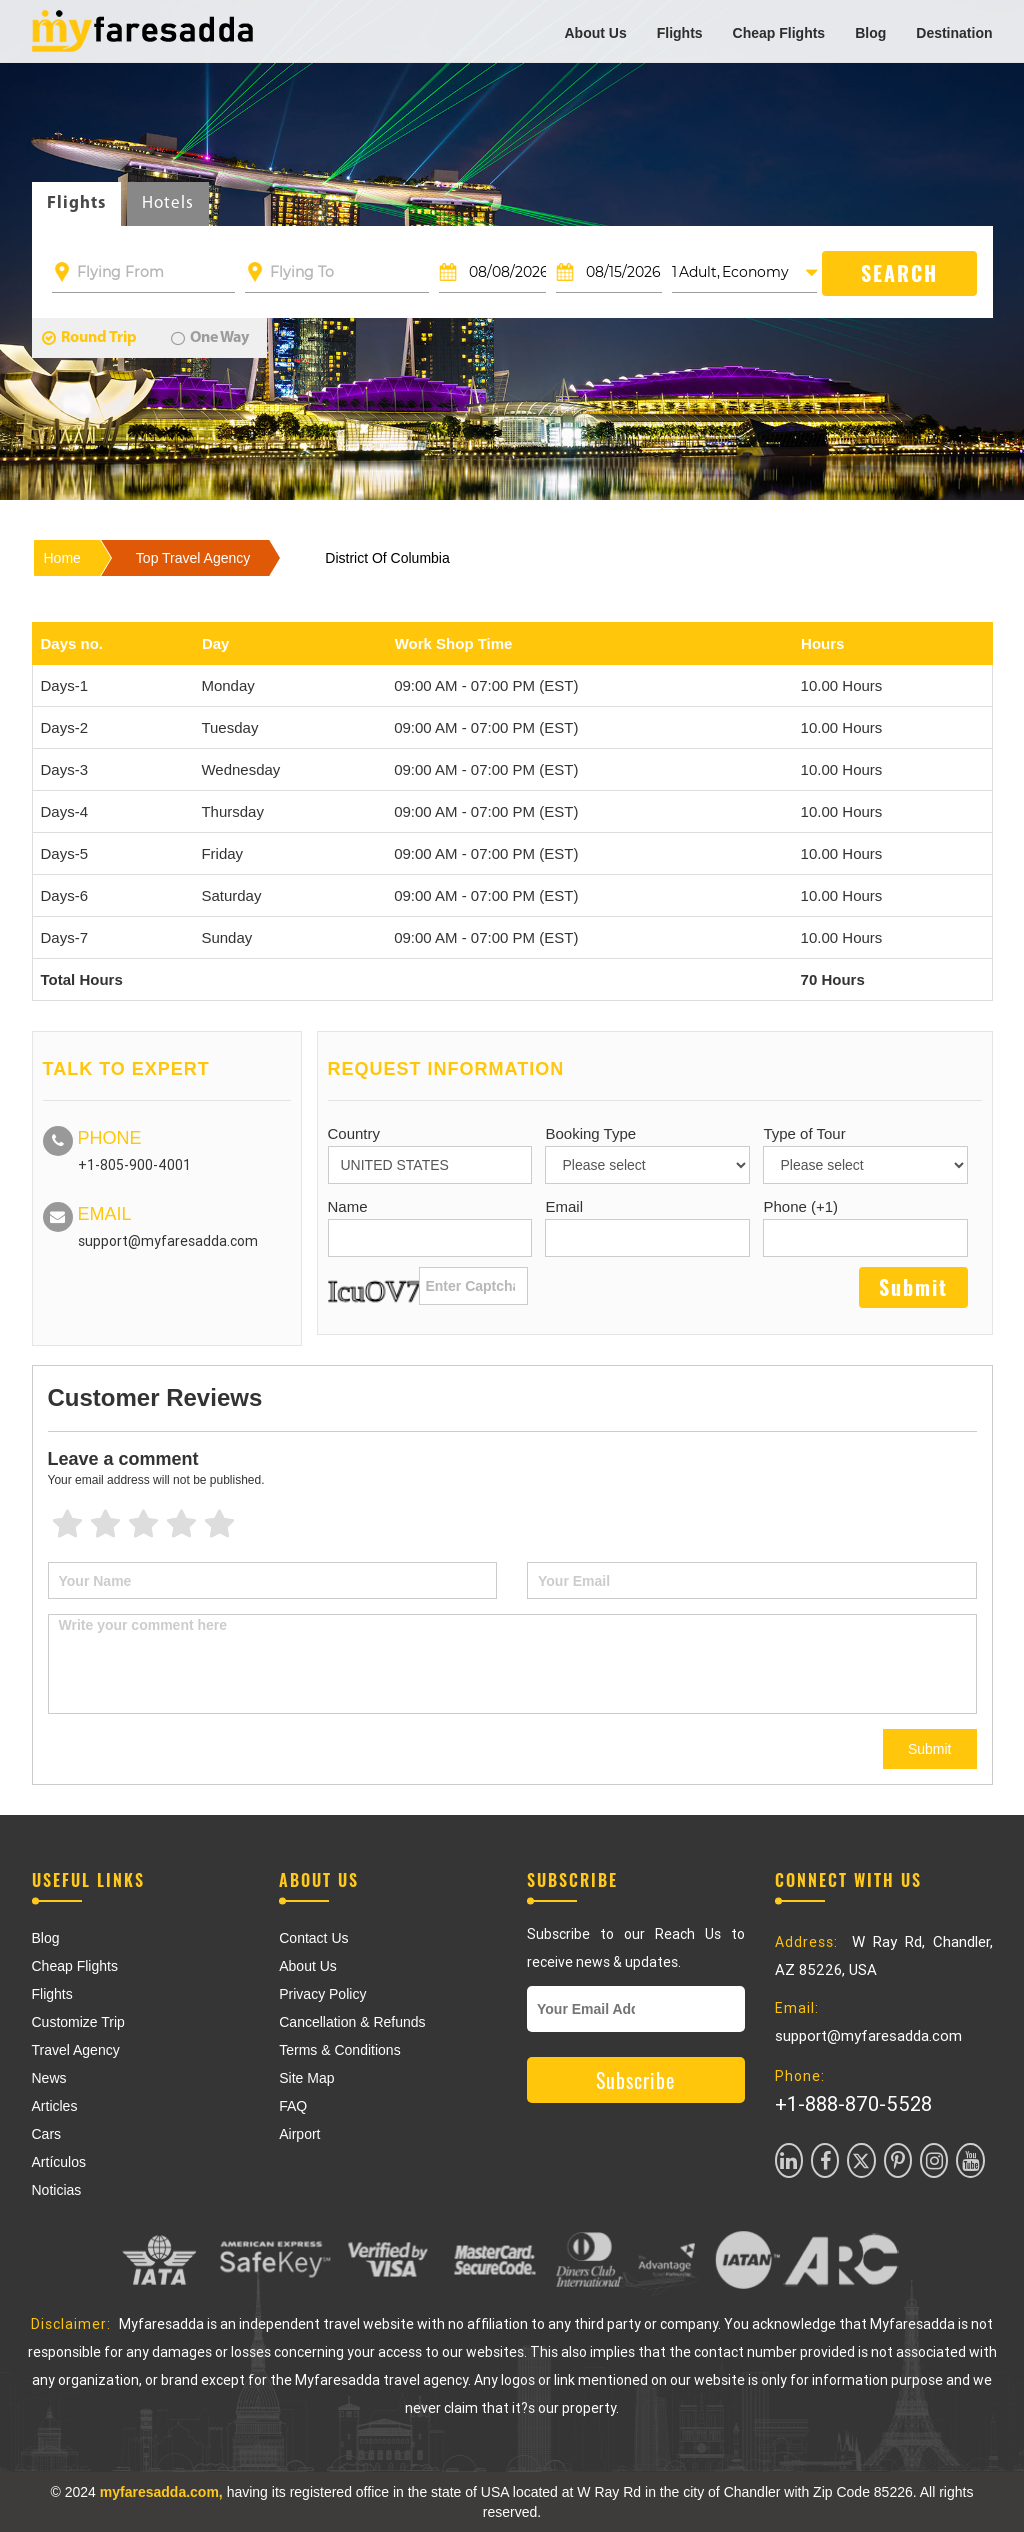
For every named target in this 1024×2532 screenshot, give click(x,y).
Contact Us (313, 1938)
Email (564, 1206)
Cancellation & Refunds (352, 2022)
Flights (680, 33)
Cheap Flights (779, 33)
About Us (595, 33)
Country (354, 1133)
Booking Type (590, 1133)
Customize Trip (78, 2022)
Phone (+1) (800, 1206)
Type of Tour (804, 1133)
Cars (47, 2134)
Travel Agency (76, 2050)
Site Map (306, 2078)
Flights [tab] (76, 203)
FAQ (293, 2106)
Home (62, 558)
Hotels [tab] (168, 203)
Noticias (57, 2190)
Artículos (59, 2162)
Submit (930, 1749)
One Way (210, 338)
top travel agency (193, 558)
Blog (870, 33)
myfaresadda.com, (161, 2492)
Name (348, 1206)
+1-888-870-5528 (853, 2104)
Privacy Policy (322, 1994)
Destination (954, 33)
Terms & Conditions (339, 2050)
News (49, 2078)
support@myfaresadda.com (168, 1241)
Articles (55, 2106)
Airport (299, 2134)
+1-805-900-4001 (134, 1165)
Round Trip (89, 338)
